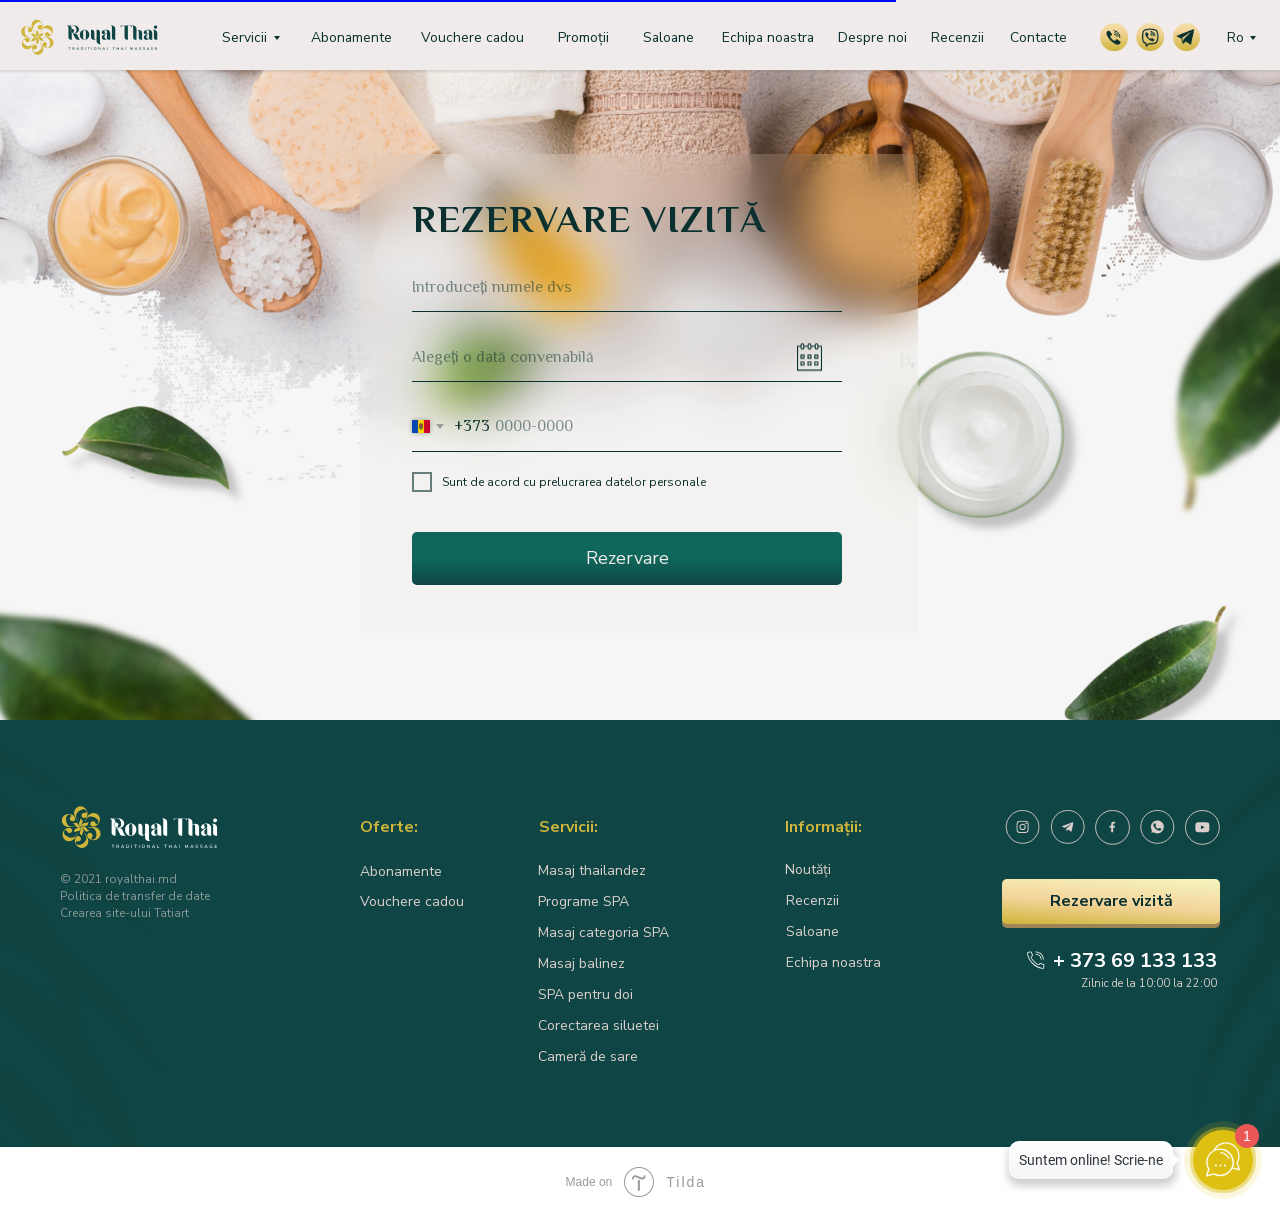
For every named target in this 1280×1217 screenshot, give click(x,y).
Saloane (668, 37)
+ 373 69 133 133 (1135, 960)
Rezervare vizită (1111, 901)
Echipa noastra (768, 37)
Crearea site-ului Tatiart (124, 913)
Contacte (1038, 37)
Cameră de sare (588, 1056)
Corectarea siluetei (598, 1025)
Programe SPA (583, 901)
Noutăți (808, 869)
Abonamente (351, 37)
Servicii (244, 37)
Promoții (583, 37)
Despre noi (872, 37)
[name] (627, 287)
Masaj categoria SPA (603, 932)
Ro (1235, 37)
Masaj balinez (581, 963)
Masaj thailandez (592, 870)
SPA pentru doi (585, 994)
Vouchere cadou (472, 37)
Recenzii (957, 37)
